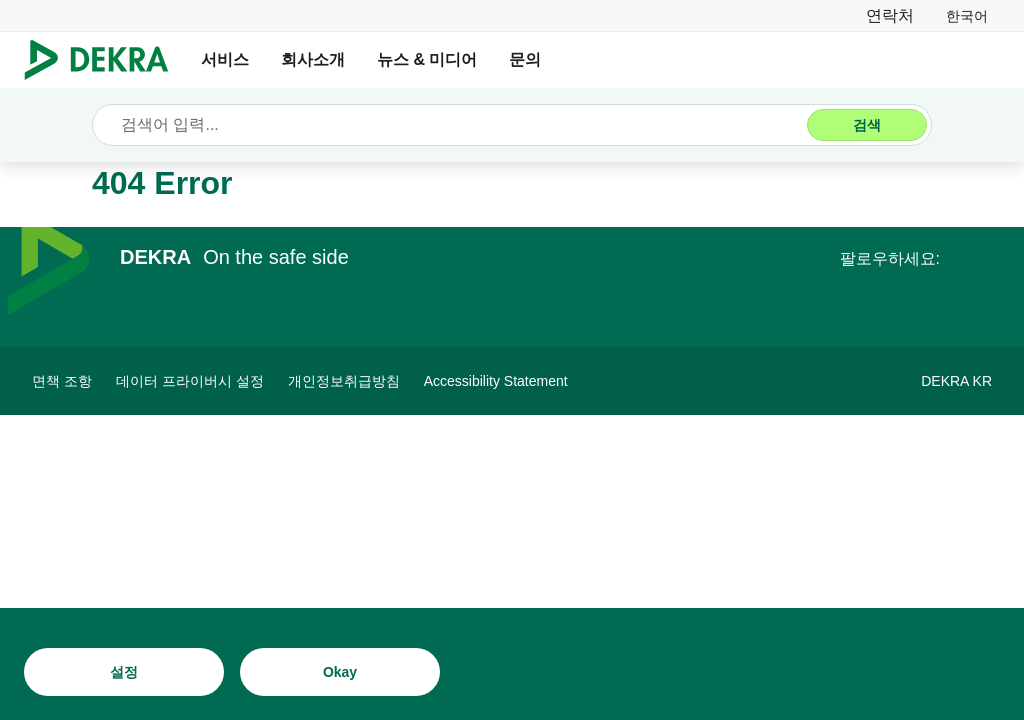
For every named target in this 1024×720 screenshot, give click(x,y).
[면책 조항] (62, 381)
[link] (967, 15)
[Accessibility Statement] (496, 381)
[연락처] (890, 15)
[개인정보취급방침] (344, 381)
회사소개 (313, 59)
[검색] (867, 125)
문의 (525, 59)
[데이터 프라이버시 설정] (190, 381)
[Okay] (340, 672)
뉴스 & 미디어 (427, 59)
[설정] (124, 672)
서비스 (225, 59)
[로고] (104, 60)
